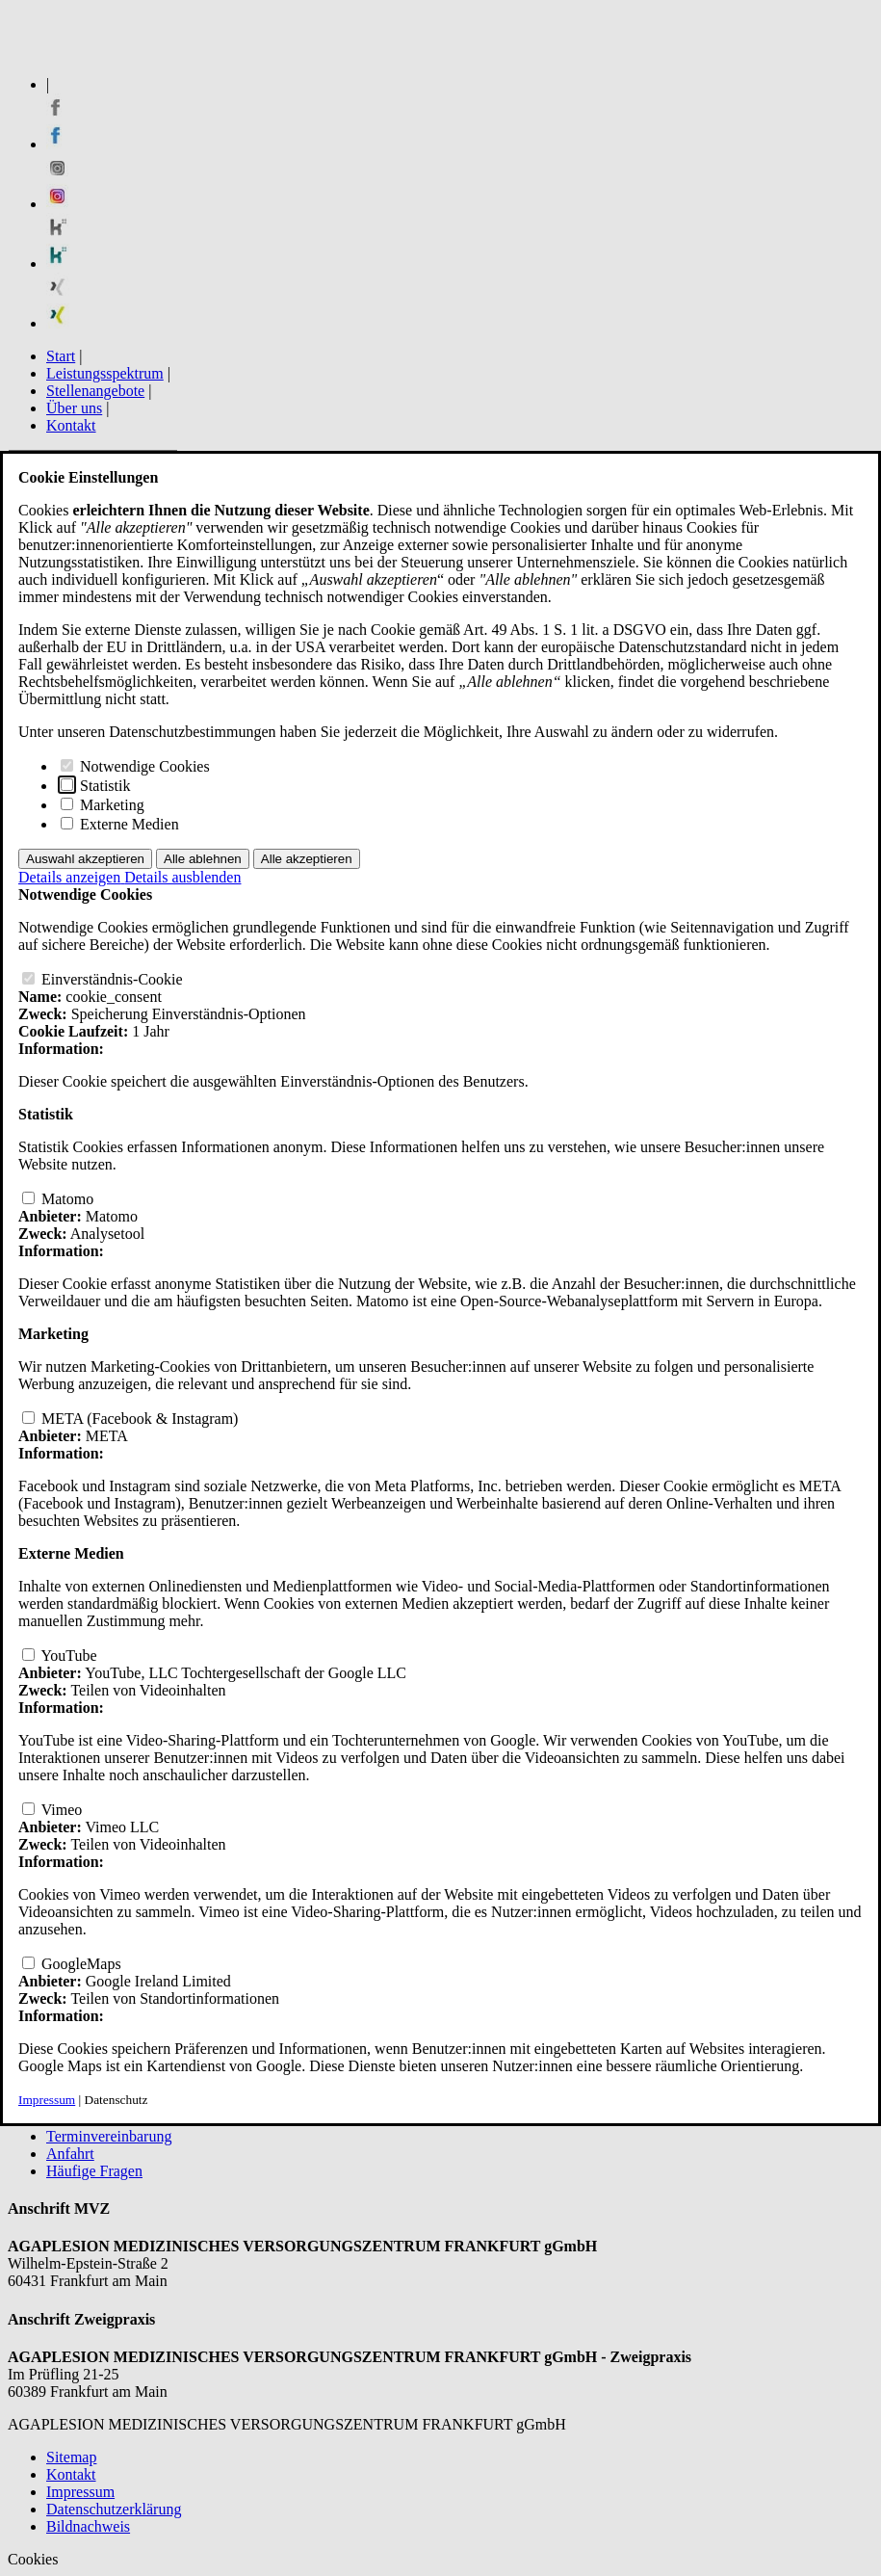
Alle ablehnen (203, 859)
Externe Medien (120, 824)
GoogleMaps (71, 1964)
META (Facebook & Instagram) (130, 1418)
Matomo (57, 1199)
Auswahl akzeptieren (85, 859)
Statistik (95, 785)
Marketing (102, 805)
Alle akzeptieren (306, 859)
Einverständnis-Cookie (102, 979)
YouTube (59, 1655)
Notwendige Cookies (135, 766)
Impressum (46, 2099)
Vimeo (52, 1809)
